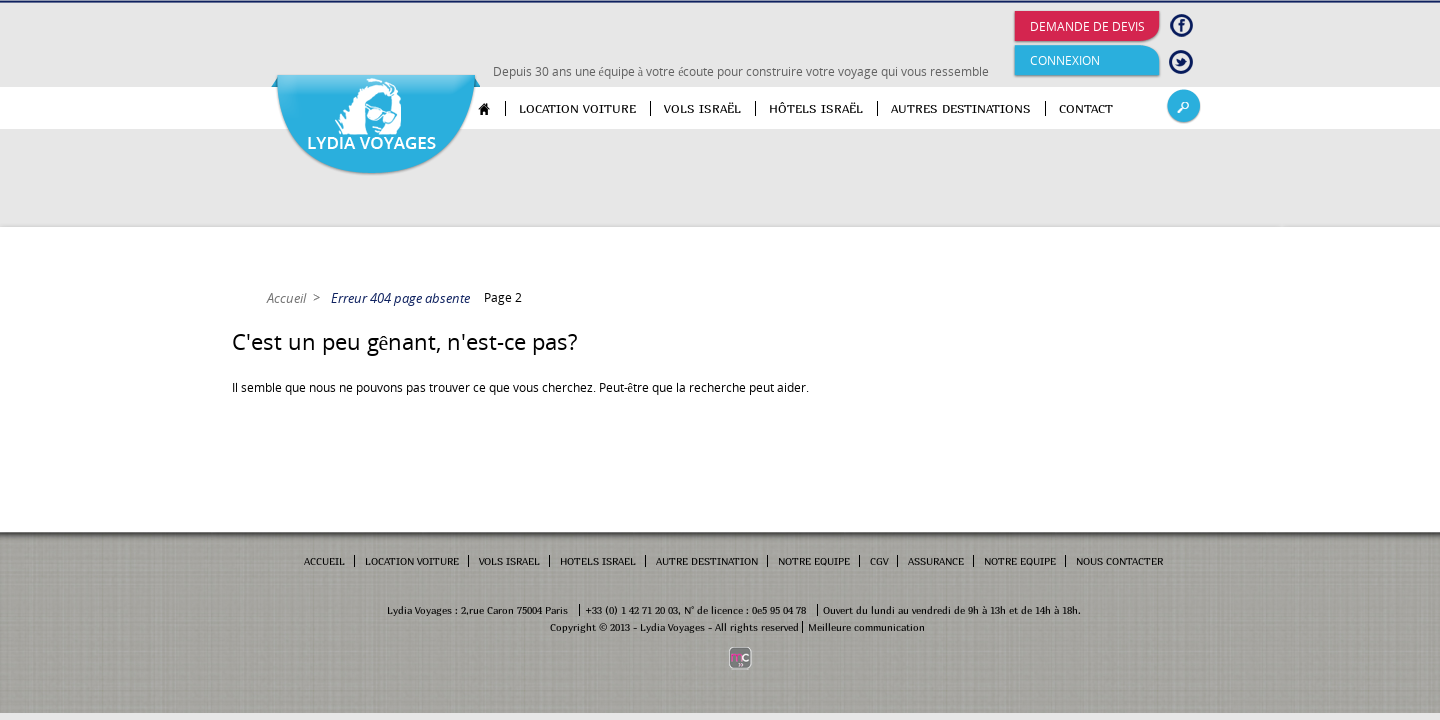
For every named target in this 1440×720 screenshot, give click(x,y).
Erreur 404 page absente (400, 298)
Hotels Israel (598, 561)
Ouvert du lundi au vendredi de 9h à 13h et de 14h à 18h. (952, 610)
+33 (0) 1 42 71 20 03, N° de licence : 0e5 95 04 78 (695, 610)
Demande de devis (1087, 26)
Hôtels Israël (816, 108)
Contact (1086, 108)
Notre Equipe (814, 561)
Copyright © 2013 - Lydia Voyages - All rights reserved (674, 627)
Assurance (936, 561)
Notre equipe (1020, 561)
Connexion (1065, 60)
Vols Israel (509, 561)
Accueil (492, 108)
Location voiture (577, 108)
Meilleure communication (866, 627)
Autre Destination (707, 561)
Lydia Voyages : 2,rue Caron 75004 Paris (477, 610)
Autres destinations (961, 108)
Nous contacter (1119, 561)
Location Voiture (412, 561)
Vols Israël (702, 108)
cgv (879, 561)
